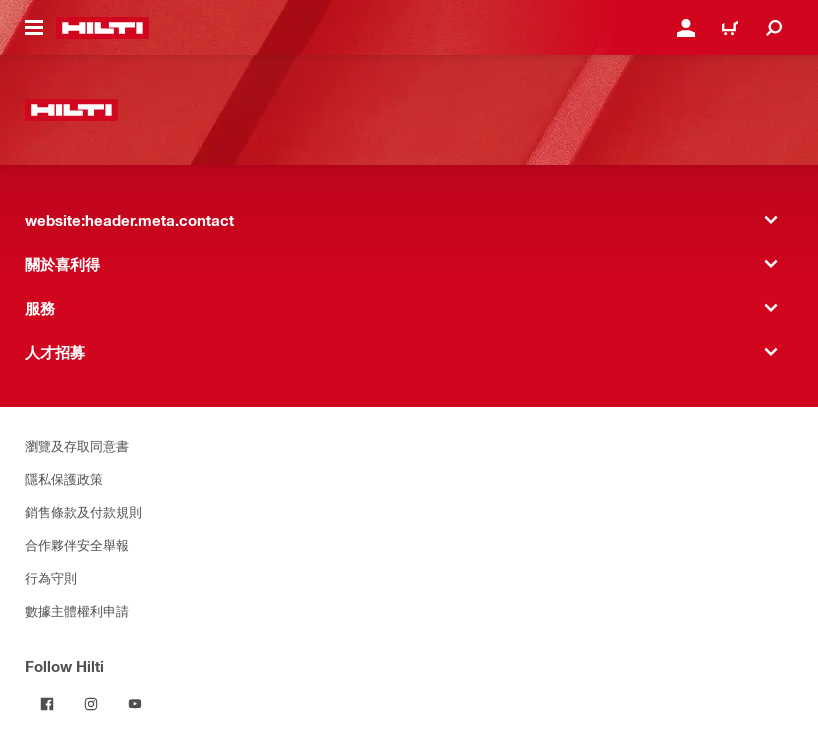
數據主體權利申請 (77, 610)
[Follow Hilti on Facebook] (47, 704)
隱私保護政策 (64, 478)
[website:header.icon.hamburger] (34, 28)
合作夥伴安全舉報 (77, 544)
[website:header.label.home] (102, 28)
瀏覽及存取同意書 (77, 445)
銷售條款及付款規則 (83, 511)
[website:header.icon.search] (774, 28)
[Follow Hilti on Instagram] (91, 704)
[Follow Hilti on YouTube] (135, 704)
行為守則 (51, 577)
